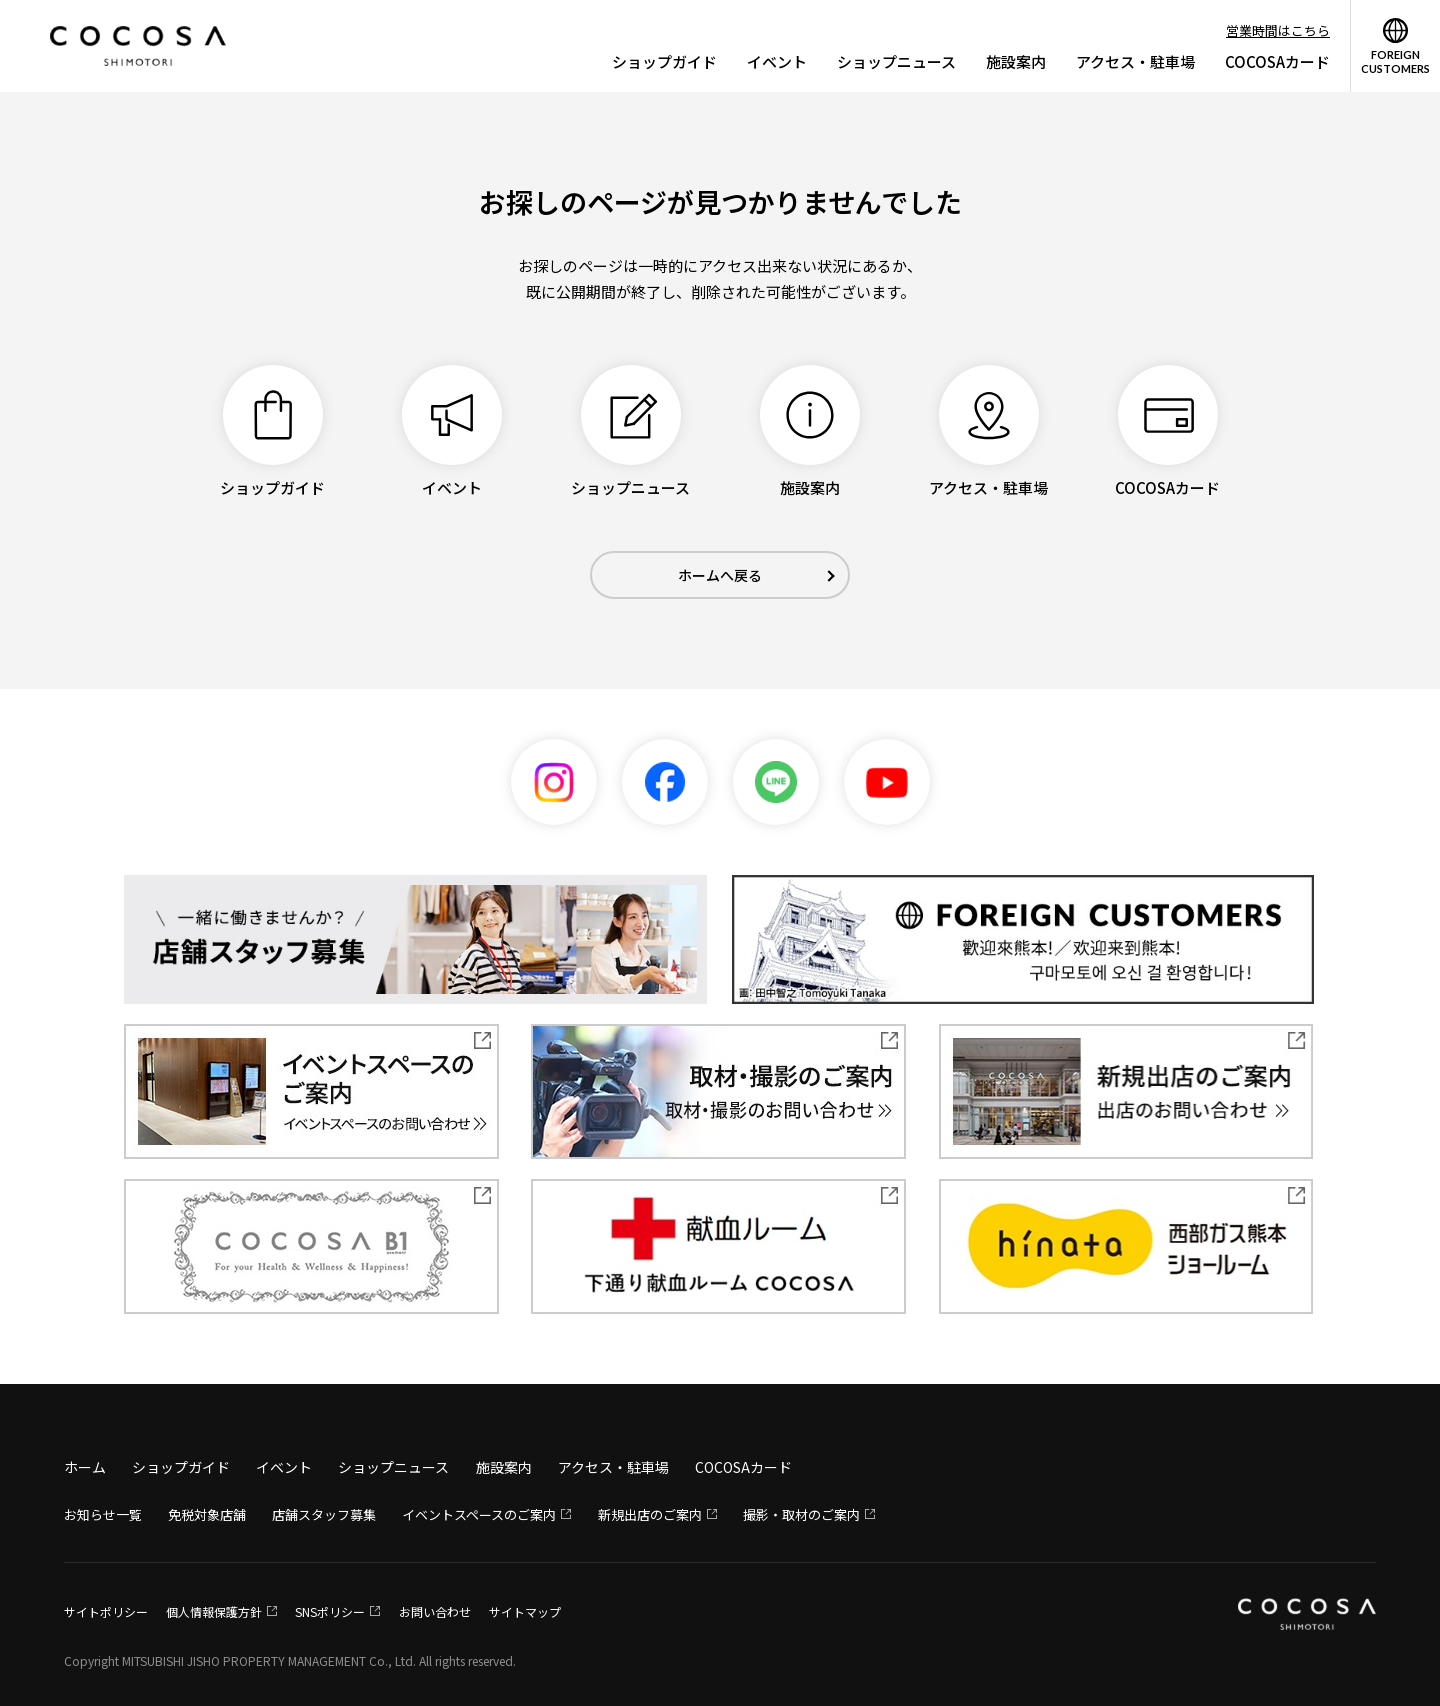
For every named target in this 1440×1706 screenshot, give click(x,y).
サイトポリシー (106, 1611)
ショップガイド (664, 61)
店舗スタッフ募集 (324, 1514)
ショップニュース (896, 61)
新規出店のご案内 (650, 1514)
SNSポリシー (330, 1611)
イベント (777, 61)
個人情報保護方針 (214, 1611)
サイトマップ (525, 1611)
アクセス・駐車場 (1135, 61)
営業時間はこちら (1278, 30)
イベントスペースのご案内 (479, 1514)
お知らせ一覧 (103, 1514)
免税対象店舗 (207, 1514)
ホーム (85, 1467)
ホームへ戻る (720, 575)
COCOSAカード (1277, 61)
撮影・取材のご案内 (801, 1514)
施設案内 (1016, 61)
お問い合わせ (435, 1611)
